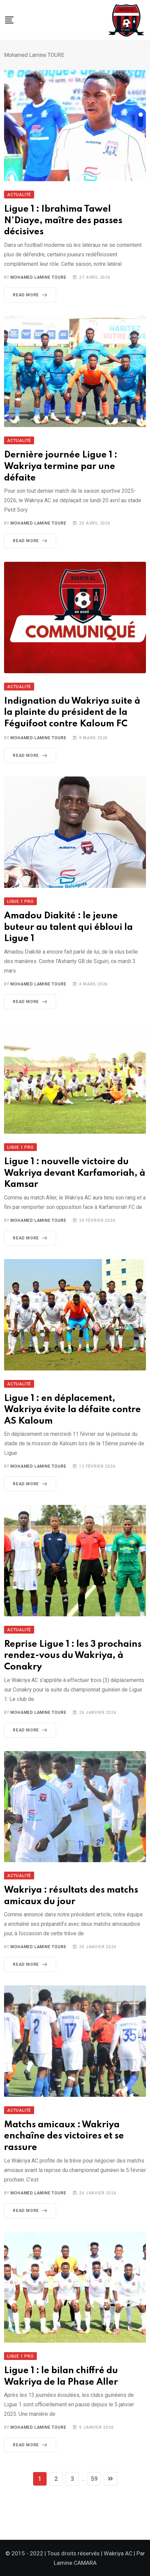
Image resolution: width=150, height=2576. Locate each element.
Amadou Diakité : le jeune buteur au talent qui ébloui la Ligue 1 (68, 927)
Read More (31, 295)
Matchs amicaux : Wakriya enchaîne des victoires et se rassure (64, 2136)
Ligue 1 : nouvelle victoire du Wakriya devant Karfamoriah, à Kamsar (74, 1173)
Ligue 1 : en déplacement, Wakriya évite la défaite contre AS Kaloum (72, 1410)
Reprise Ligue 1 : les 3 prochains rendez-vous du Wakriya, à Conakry (73, 1656)
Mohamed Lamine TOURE (38, 277)
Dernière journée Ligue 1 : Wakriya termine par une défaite (60, 466)
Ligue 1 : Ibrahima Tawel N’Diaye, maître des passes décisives (63, 220)
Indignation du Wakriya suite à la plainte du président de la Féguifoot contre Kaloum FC (72, 712)
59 (94, 2478)
